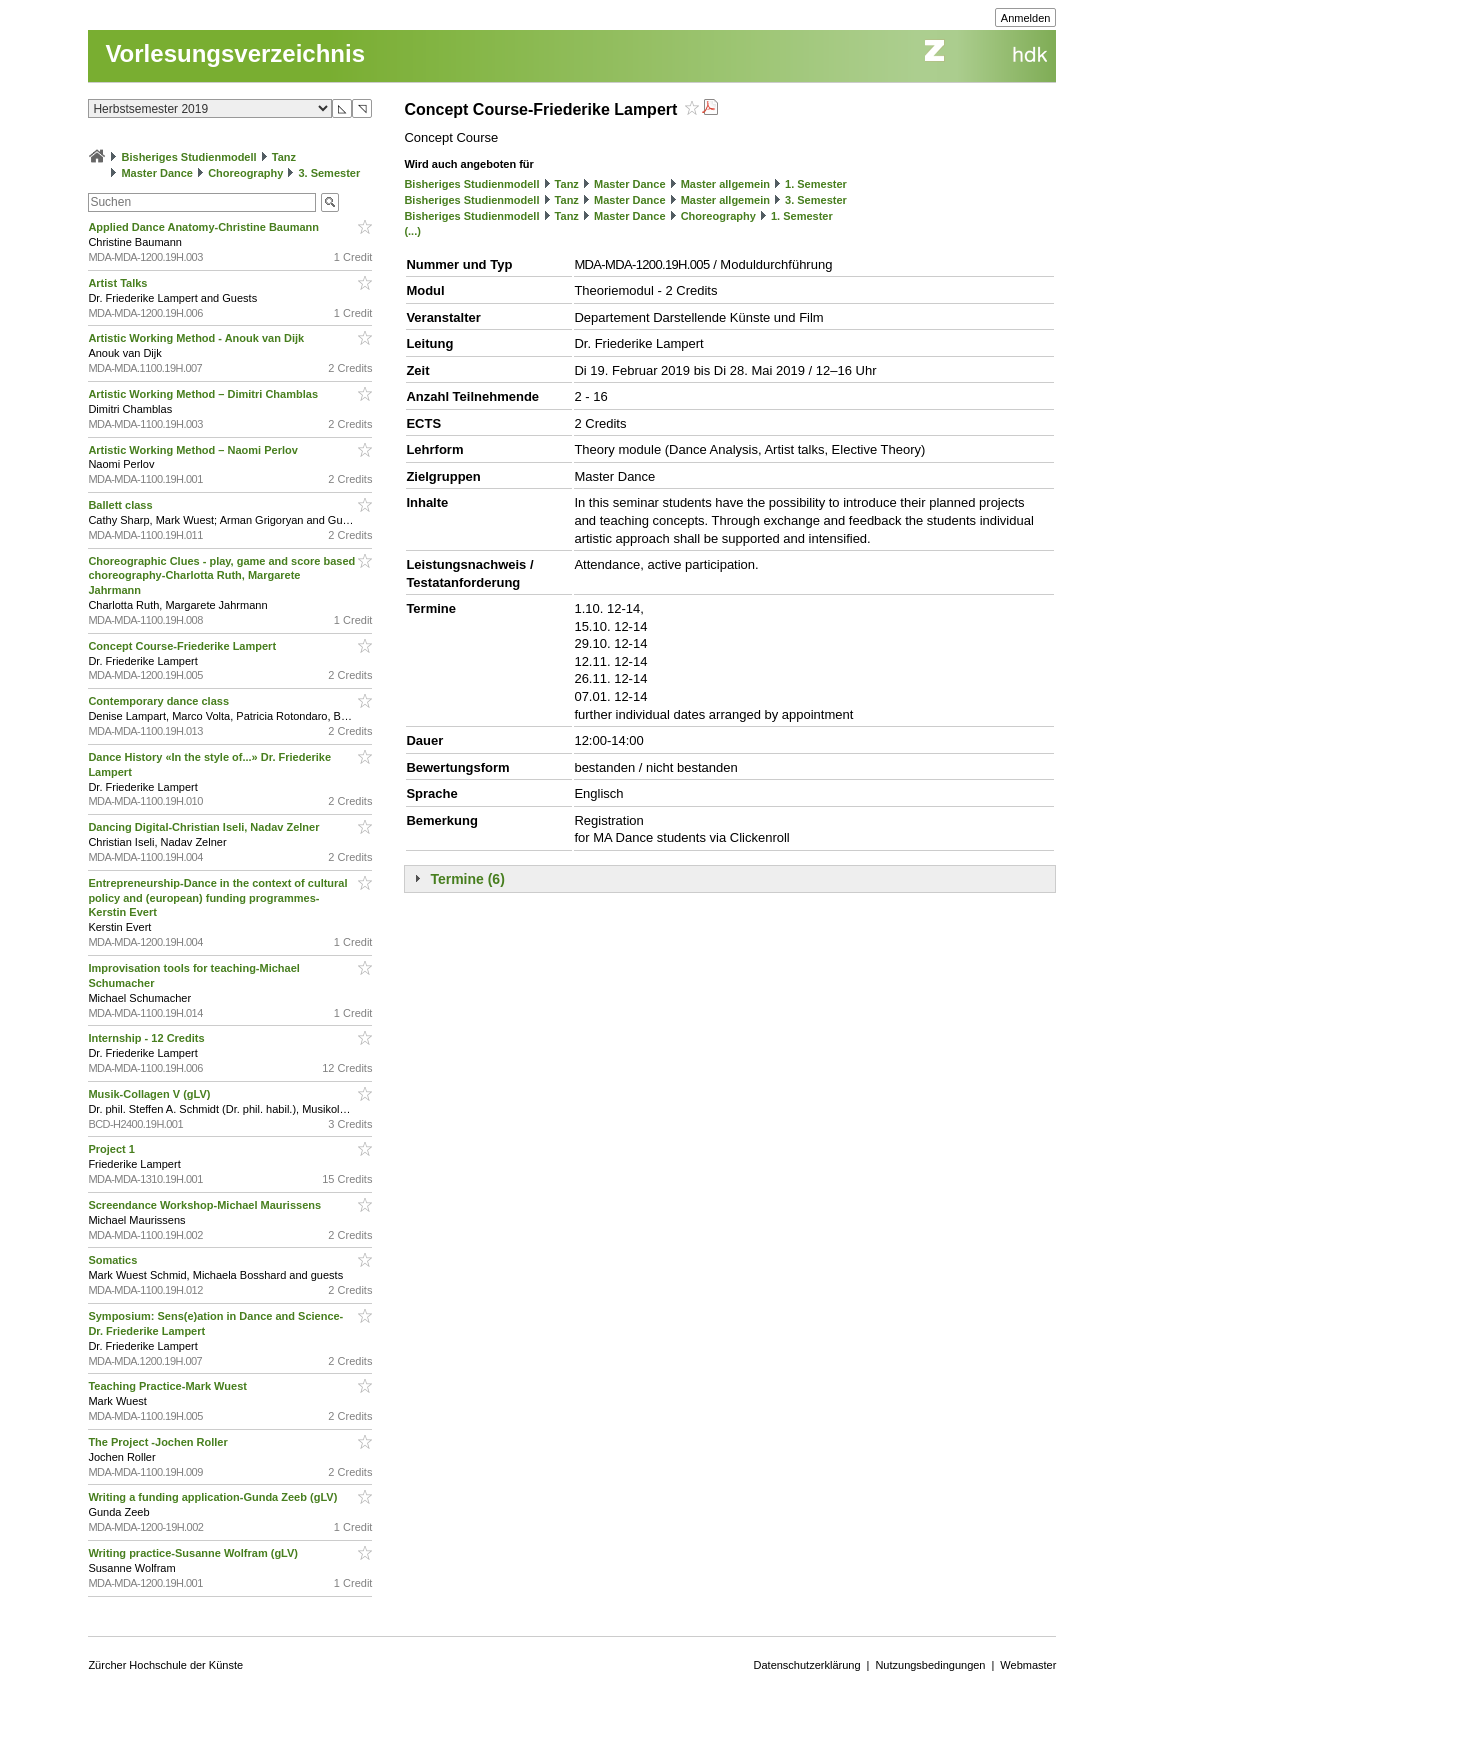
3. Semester (329, 173)
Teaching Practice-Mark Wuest (169, 1386)
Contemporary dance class (160, 701)
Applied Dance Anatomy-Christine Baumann (205, 227)
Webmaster (1028, 1665)
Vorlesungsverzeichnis (235, 53)
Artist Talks (119, 283)
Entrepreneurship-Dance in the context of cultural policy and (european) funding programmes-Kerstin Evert (217, 898)
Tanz (284, 157)
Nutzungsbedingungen (930, 1665)
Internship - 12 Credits (147, 1038)
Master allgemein (725, 184)
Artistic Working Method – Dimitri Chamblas (204, 394)
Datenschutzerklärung (807, 1665)
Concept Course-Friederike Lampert (183, 646)
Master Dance (157, 173)
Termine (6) (467, 879)
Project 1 (113, 1149)
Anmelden (1026, 18)
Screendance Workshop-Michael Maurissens (206, 1205)
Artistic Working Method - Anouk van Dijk (197, 338)
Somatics (114, 1260)
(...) (412, 231)
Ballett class (121, 505)
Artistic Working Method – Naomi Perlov (194, 450)
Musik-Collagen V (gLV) (150, 1094)
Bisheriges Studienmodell (189, 157)
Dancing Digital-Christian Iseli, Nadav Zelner (205, 827)
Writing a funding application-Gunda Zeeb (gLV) (214, 1497)
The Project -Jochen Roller (159, 1442)
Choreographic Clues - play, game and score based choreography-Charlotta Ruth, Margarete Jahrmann (221, 576)
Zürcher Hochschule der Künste (165, 1665)
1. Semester (816, 184)
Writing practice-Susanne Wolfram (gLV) (194, 1553)
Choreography (245, 173)
